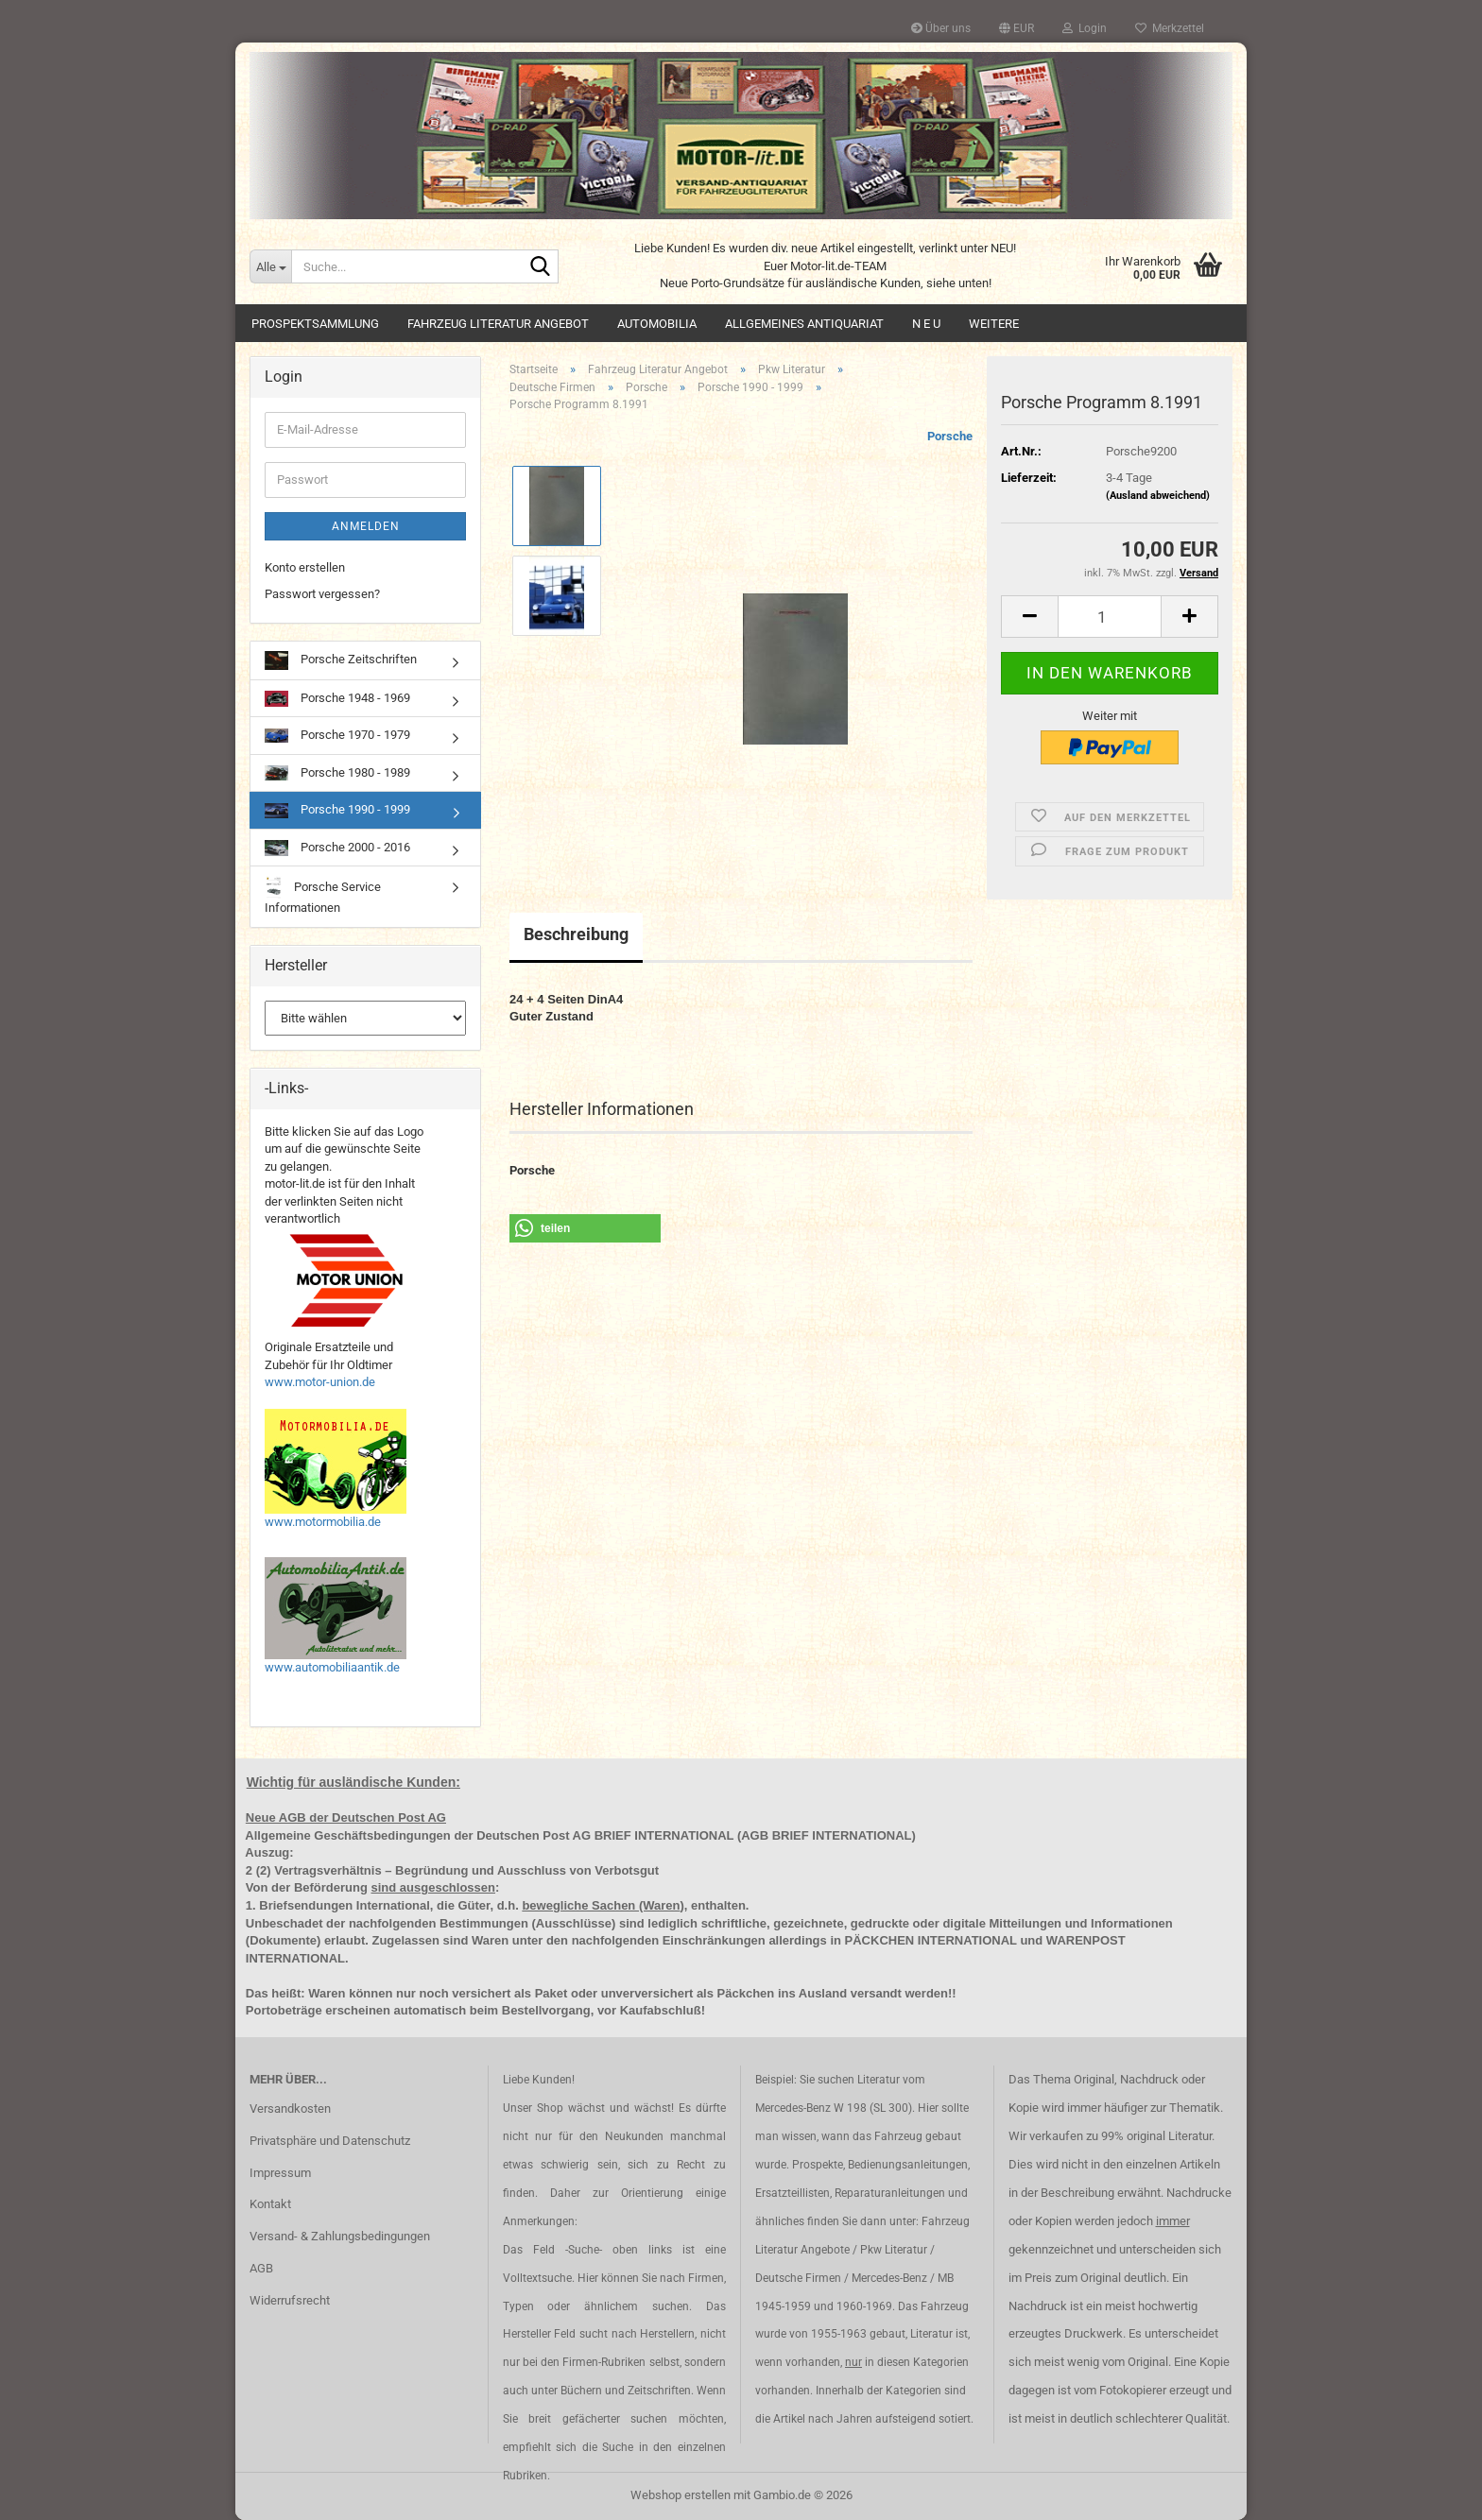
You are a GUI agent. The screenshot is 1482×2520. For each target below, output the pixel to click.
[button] (1016, 28)
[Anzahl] (1110, 616)
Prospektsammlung (315, 324)
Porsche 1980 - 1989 (337, 773)
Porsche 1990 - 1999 (337, 810)
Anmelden (366, 526)
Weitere (994, 324)
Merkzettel (1169, 28)
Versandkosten (290, 2108)
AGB (261, 2268)
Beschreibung (576, 934)
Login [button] (1084, 28)
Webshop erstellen (680, 2495)
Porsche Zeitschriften (341, 660)
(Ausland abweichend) (1158, 495)
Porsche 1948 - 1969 (337, 699)
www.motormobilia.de (323, 1522)
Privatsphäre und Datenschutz (330, 2141)
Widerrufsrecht (290, 2300)
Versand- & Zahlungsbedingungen (340, 2236)
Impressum (280, 2173)
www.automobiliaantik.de (332, 1667)
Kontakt (270, 2204)
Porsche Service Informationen (323, 895)
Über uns (941, 28)
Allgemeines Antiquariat (804, 324)
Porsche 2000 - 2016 (337, 848)
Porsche (950, 436)
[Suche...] (270, 266)
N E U (926, 324)
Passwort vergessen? (322, 594)
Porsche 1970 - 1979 (337, 735)
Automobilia (657, 324)
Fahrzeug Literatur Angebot (498, 324)
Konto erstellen (305, 567)
